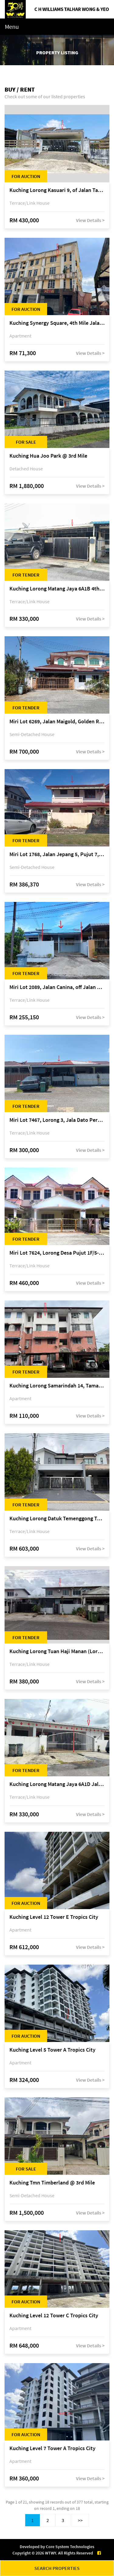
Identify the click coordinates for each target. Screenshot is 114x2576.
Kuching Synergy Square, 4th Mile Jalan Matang (57, 323)
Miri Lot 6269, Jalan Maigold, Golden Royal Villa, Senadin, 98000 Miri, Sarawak (57, 721)
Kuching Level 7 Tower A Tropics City (52, 2448)
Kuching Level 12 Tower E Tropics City (53, 1917)
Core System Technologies (70, 2546)
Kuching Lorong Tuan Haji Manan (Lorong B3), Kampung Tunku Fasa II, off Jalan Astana (57, 1651)
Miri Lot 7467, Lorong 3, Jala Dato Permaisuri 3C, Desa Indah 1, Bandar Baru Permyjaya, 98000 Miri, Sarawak (57, 1120)
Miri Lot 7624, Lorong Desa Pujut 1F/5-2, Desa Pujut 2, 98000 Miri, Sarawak (57, 1253)
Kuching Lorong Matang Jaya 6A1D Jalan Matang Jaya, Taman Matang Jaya (57, 1784)
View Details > (90, 220)
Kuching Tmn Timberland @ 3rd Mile (52, 2183)
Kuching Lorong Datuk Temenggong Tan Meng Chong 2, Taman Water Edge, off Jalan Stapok (57, 1518)
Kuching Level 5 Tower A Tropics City (52, 2050)
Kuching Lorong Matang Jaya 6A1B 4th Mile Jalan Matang (57, 589)
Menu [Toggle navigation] (12, 26)
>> (80, 2520)
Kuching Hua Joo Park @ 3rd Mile (48, 456)
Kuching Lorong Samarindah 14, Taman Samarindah (57, 1386)
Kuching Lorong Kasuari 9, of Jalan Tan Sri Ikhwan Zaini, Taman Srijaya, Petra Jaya (57, 190)
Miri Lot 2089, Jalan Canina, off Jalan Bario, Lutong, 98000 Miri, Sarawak (57, 987)
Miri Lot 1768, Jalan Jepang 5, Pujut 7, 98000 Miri (57, 854)
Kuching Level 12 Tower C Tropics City (53, 2315)
